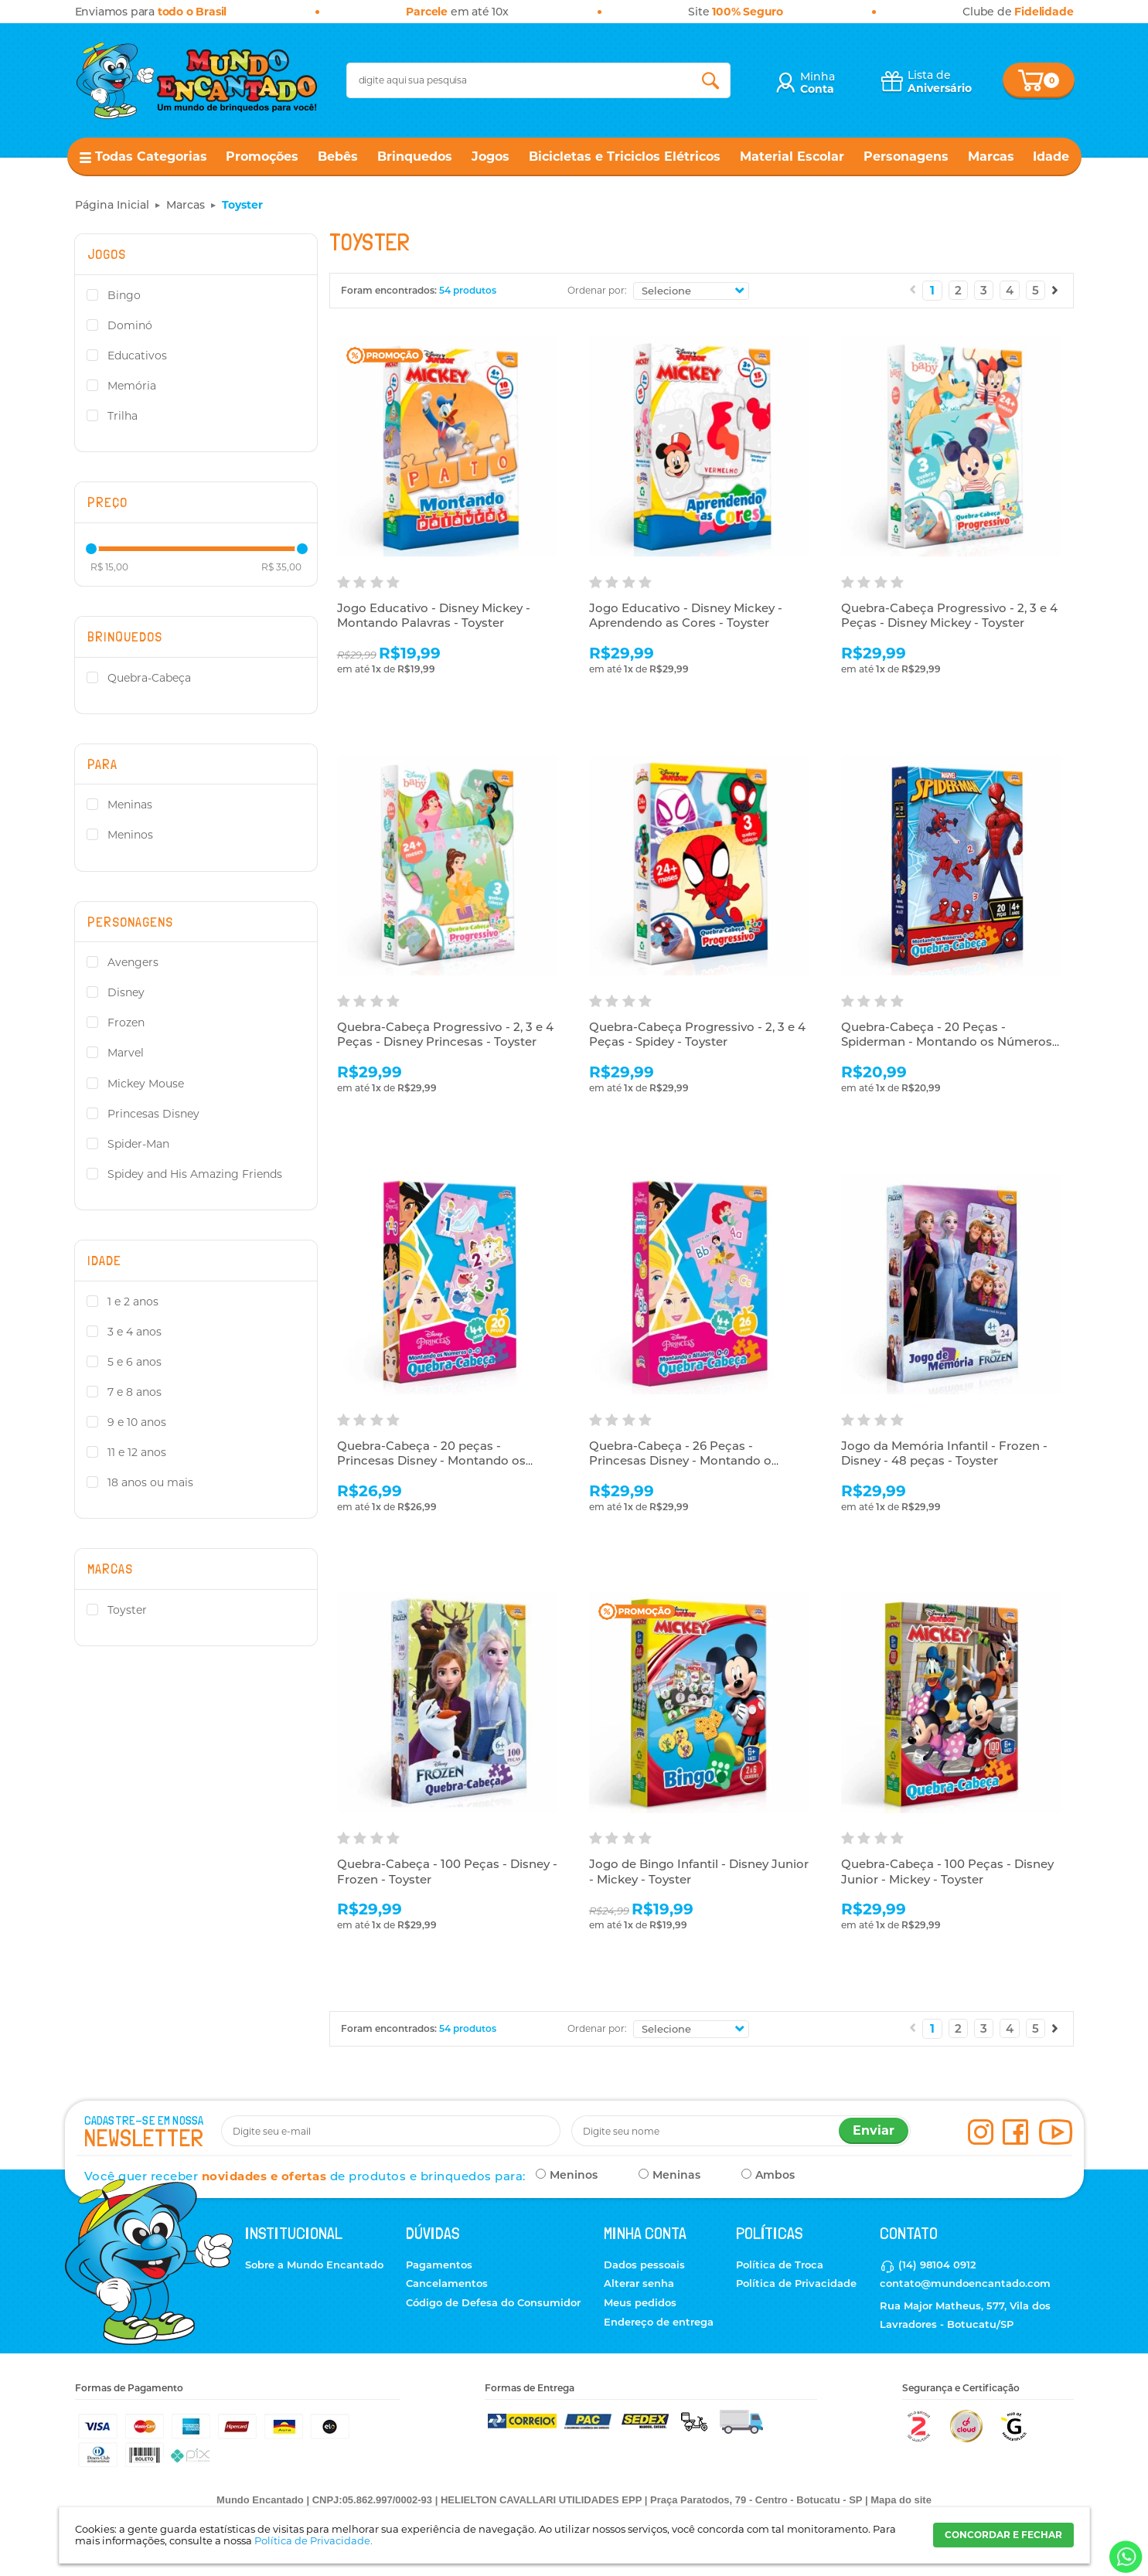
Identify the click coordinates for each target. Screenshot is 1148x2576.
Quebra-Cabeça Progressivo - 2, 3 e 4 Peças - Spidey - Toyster (697, 1034)
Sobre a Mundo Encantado (314, 2264)
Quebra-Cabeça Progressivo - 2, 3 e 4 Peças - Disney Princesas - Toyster (445, 1034)
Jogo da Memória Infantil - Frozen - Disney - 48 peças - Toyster (944, 1453)
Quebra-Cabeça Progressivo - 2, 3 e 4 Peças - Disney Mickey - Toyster (949, 616)
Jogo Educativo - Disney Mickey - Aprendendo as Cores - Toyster (685, 616)
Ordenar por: (597, 290)
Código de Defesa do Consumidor (493, 2302)
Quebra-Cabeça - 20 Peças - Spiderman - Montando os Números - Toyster (950, 1041)
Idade (1051, 156)
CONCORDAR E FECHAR (1003, 2534)
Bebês (338, 156)
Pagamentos (439, 2264)
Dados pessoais (644, 2264)
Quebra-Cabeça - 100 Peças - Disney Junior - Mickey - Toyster (947, 1871)
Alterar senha (639, 2283)
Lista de (940, 81)
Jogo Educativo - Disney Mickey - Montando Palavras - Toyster (433, 616)
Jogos (490, 156)
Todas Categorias (151, 156)
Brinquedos (414, 156)
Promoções (262, 156)
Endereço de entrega (659, 2322)
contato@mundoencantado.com (965, 2283)
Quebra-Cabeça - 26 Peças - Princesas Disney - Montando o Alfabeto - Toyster (680, 1460)
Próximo (1055, 289)
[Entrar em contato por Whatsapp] (1124, 2557)
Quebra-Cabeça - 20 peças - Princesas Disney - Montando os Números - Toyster (431, 1460)
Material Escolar (792, 156)
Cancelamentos (447, 2283)
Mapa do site (901, 2500)
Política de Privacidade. (313, 2540)
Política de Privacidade (796, 2283)
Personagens (906, 156)
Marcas (991, 156)
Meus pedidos (640, 2302)
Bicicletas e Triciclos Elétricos (624, 156)
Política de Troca (779, 2264)
